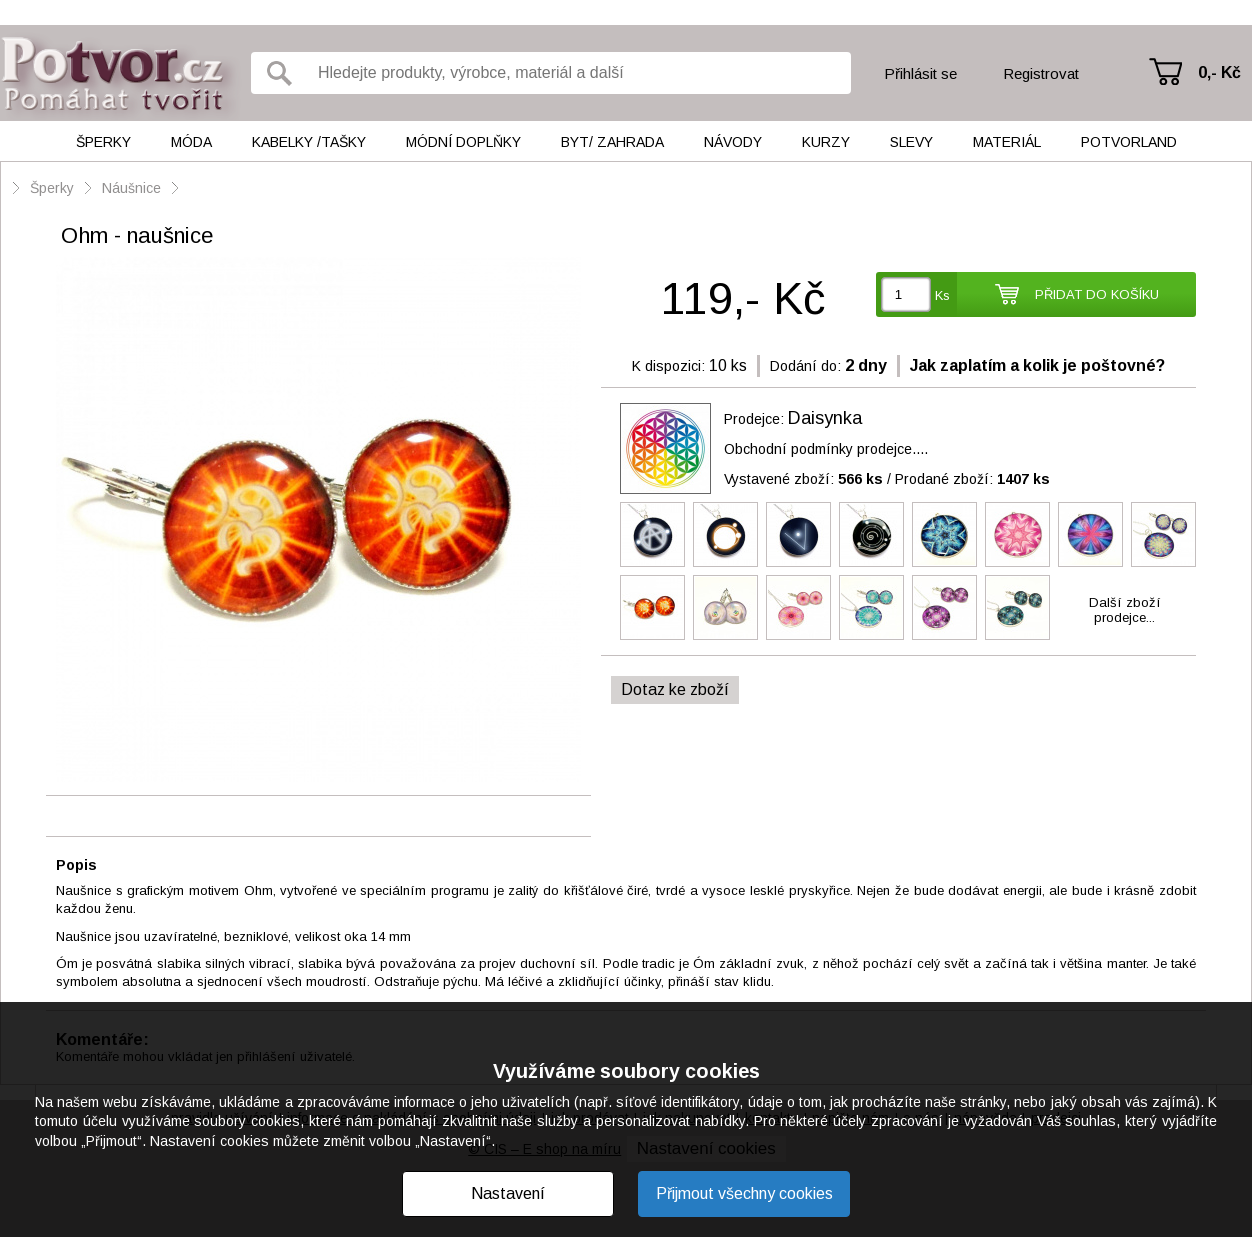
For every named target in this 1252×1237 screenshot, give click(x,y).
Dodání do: (805, 366)
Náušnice (131, 188)
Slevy (911, 142)
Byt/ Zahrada (612, 142)
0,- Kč (1219, 72)
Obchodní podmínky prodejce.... (826, 449)
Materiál (1007, 142)
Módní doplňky (463, 142)
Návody (733, 142)
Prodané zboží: (972, 479)
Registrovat (1041, 73)
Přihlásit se (920, 73)
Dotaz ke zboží (675, 689)
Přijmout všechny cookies (744, 1193)
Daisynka (825, 418)
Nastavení (508, 1193)
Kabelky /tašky (309, 142)
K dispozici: (668, 366)
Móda (191, 142)
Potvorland (1129, 142)
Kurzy (826, 142)
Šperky (103, 142)
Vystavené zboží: (803, 479)
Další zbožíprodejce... (1125, 610)
